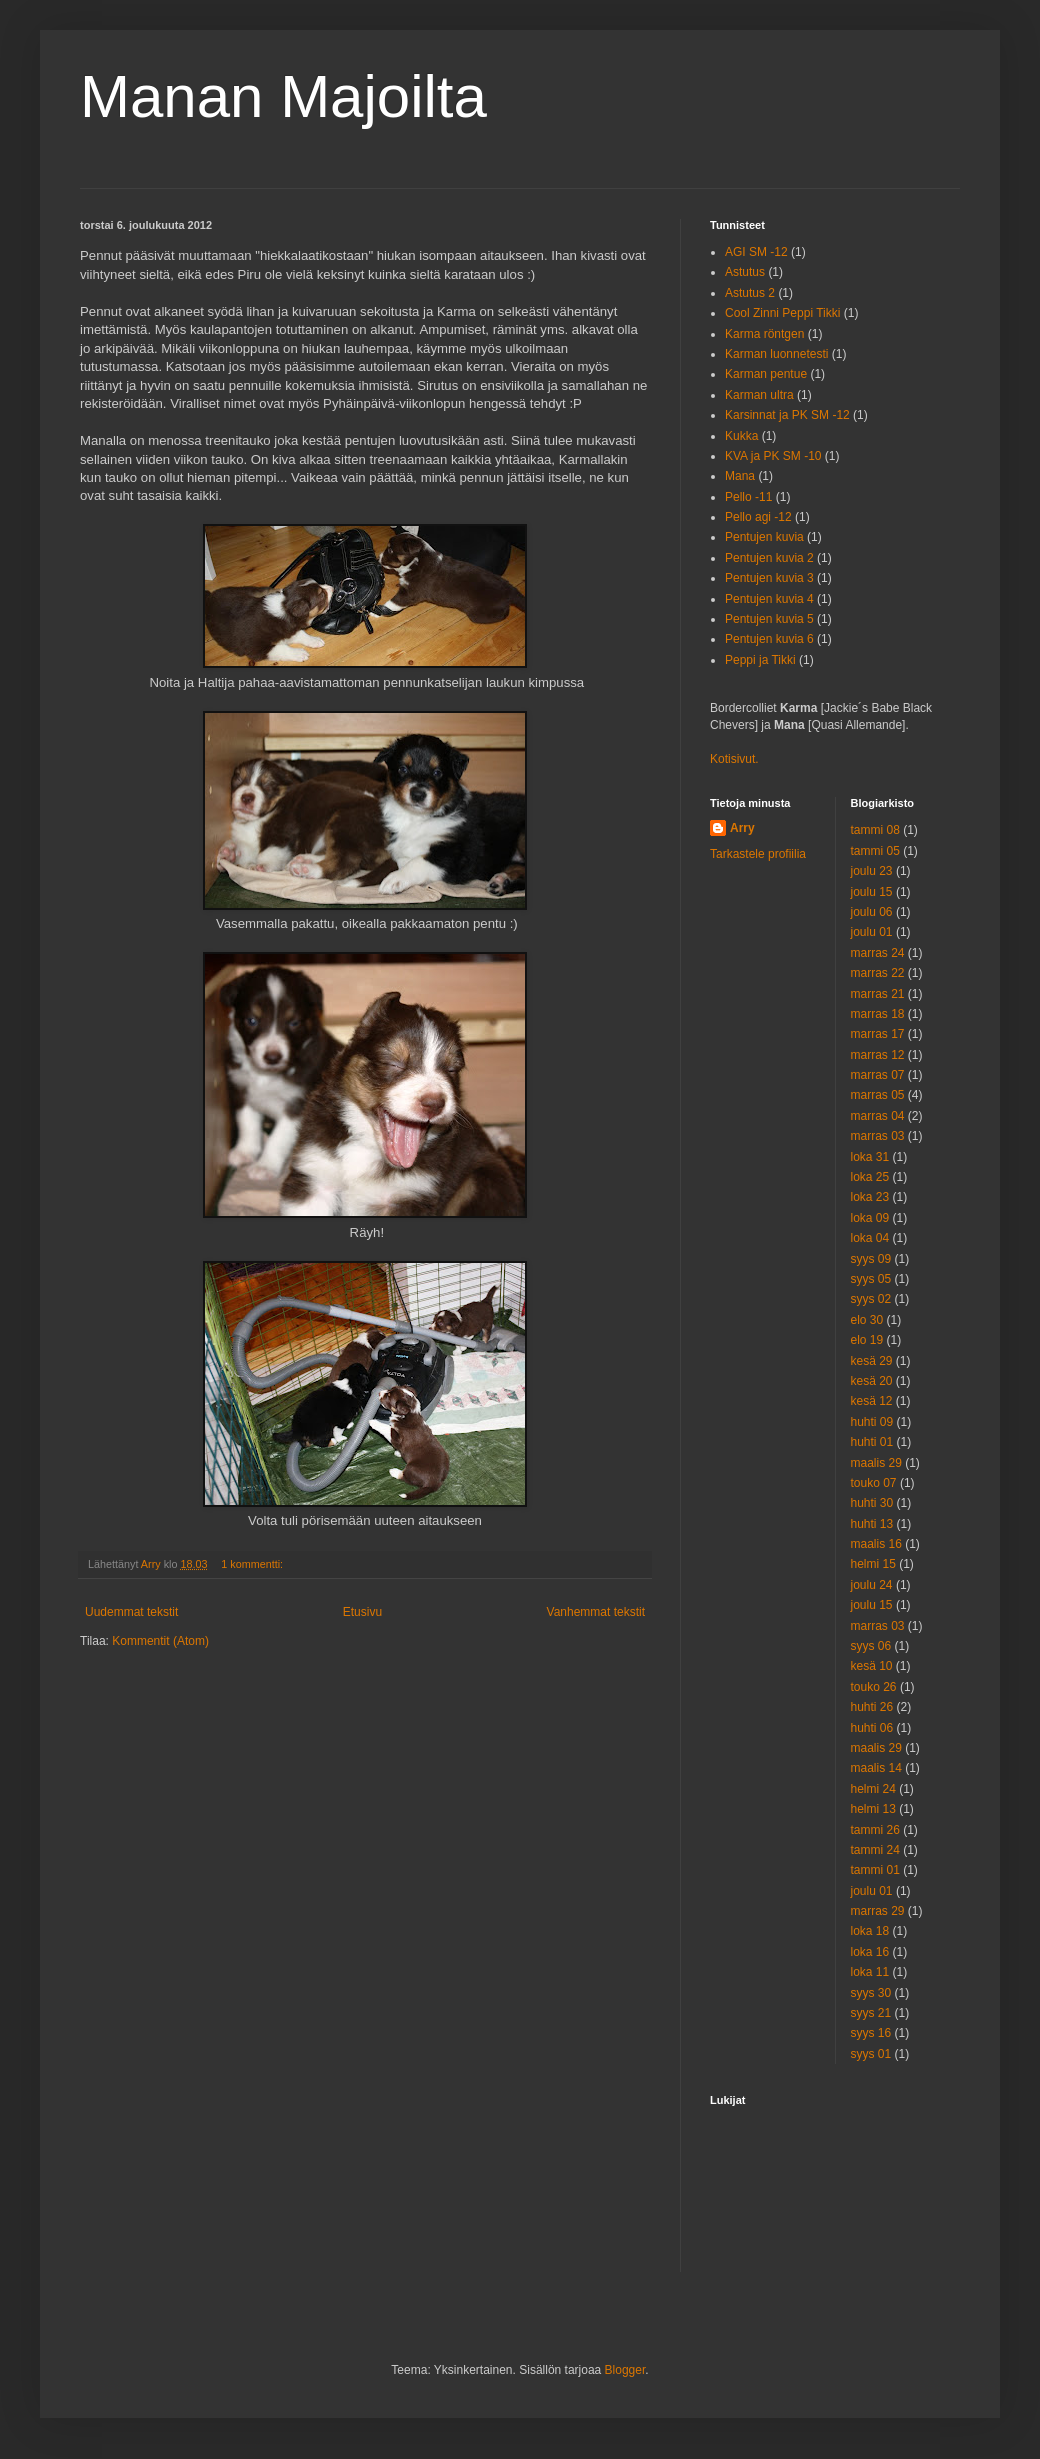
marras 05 (878, 1095)
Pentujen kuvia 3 (769, 578)
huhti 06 (872, 1728)
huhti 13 (872, 1524)
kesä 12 (872, 1401)
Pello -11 (748, 497)
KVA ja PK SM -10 (773, 456)
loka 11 (870, 1972)
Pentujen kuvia (764, 537)
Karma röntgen (764, 334)
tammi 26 (875, 1830)
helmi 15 (873, 1564)
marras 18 (878, 1014)
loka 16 (870, 1952)
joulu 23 (872, 871)
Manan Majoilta (283, 96)
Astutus (745, 272)
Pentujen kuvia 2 (769, 558)
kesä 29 (872, 1361)
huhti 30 (872, 1503)
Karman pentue (766, 374)
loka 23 (870, 1197)
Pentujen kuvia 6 (769, 639)
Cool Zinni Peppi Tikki (782, 313)
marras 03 (878, 1136)
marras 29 (878, 1911)
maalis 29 (876, 1463)
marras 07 (878, 1075)
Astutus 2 (750, 293)
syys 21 (871, 2013)
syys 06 (871, 1646)
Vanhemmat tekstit (596, 1612)
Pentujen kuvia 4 (769, 599)
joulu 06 (872, 912)
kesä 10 (872, 1666)
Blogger (625, 2370)
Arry (742, 828)
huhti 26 (872, 1707)
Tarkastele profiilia (758, 854)
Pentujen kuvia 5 (769, 619)
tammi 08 (875, 830)
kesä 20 (872, 1381)
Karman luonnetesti (776, 354)
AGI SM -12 (756, 252)
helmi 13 (873, 1809)
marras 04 (878, 1116)
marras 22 (878, 973)
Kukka (741, 436)
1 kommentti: (253, 1564)
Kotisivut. (734, 759)
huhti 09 (872, 1422)
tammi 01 (875, 1870)
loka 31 (870, 1157)
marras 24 (878, 953)
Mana (740, 476)
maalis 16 (876, 1544)
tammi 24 (875, 1850)
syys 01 (871, 2054)
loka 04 (870, 1238)
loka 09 (870, 1218)
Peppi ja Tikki (760, 660)
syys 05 (871, 1279)
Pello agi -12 (758, 517)
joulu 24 (872, 1585)
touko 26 (874, 1687)
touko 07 (874, 1483)
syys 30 (871, 1993)
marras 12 (878, 1055)
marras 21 (878, 994)
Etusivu (362, 1612)
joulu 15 (872, 892)
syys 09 (871, 1259)
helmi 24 (873, 1789)
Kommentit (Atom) (160, 1641)
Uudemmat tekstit (131, 1612)
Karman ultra (759, 395)
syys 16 (871, 2033)
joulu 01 (872, 932)
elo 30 (867, 1320)
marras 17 (878, 1034)
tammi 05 (875, 851)
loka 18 (870, 1931)
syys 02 (871, 1299)
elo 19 (867, 1340)
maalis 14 (876, 1768)
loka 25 (870, 1177)
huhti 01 (872, 1442)
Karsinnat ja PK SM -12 (787, 415)
